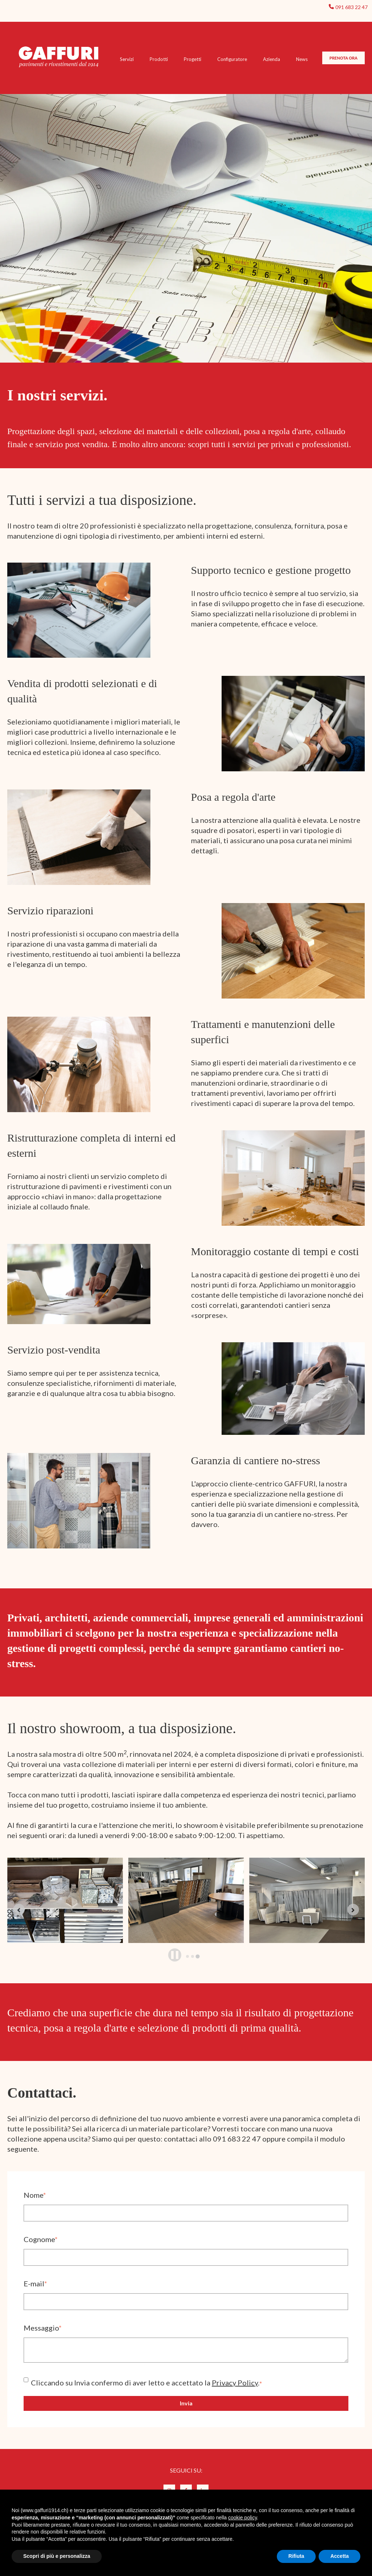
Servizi (127, 59)
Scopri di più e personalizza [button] (56, 2556)
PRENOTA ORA (343, 58)
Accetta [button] (339, 2556)
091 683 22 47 (351, 7)
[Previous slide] (19, 1909)
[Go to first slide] (353, 1909)
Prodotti (159, 59)
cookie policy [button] (242, 2517)
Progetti (192, 59)
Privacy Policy (235, 2382)
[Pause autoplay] (174, 1954)
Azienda (271, 59)
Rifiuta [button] (296, 2556)
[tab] (187, 1956)
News (302, 59)
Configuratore (232, 59)
